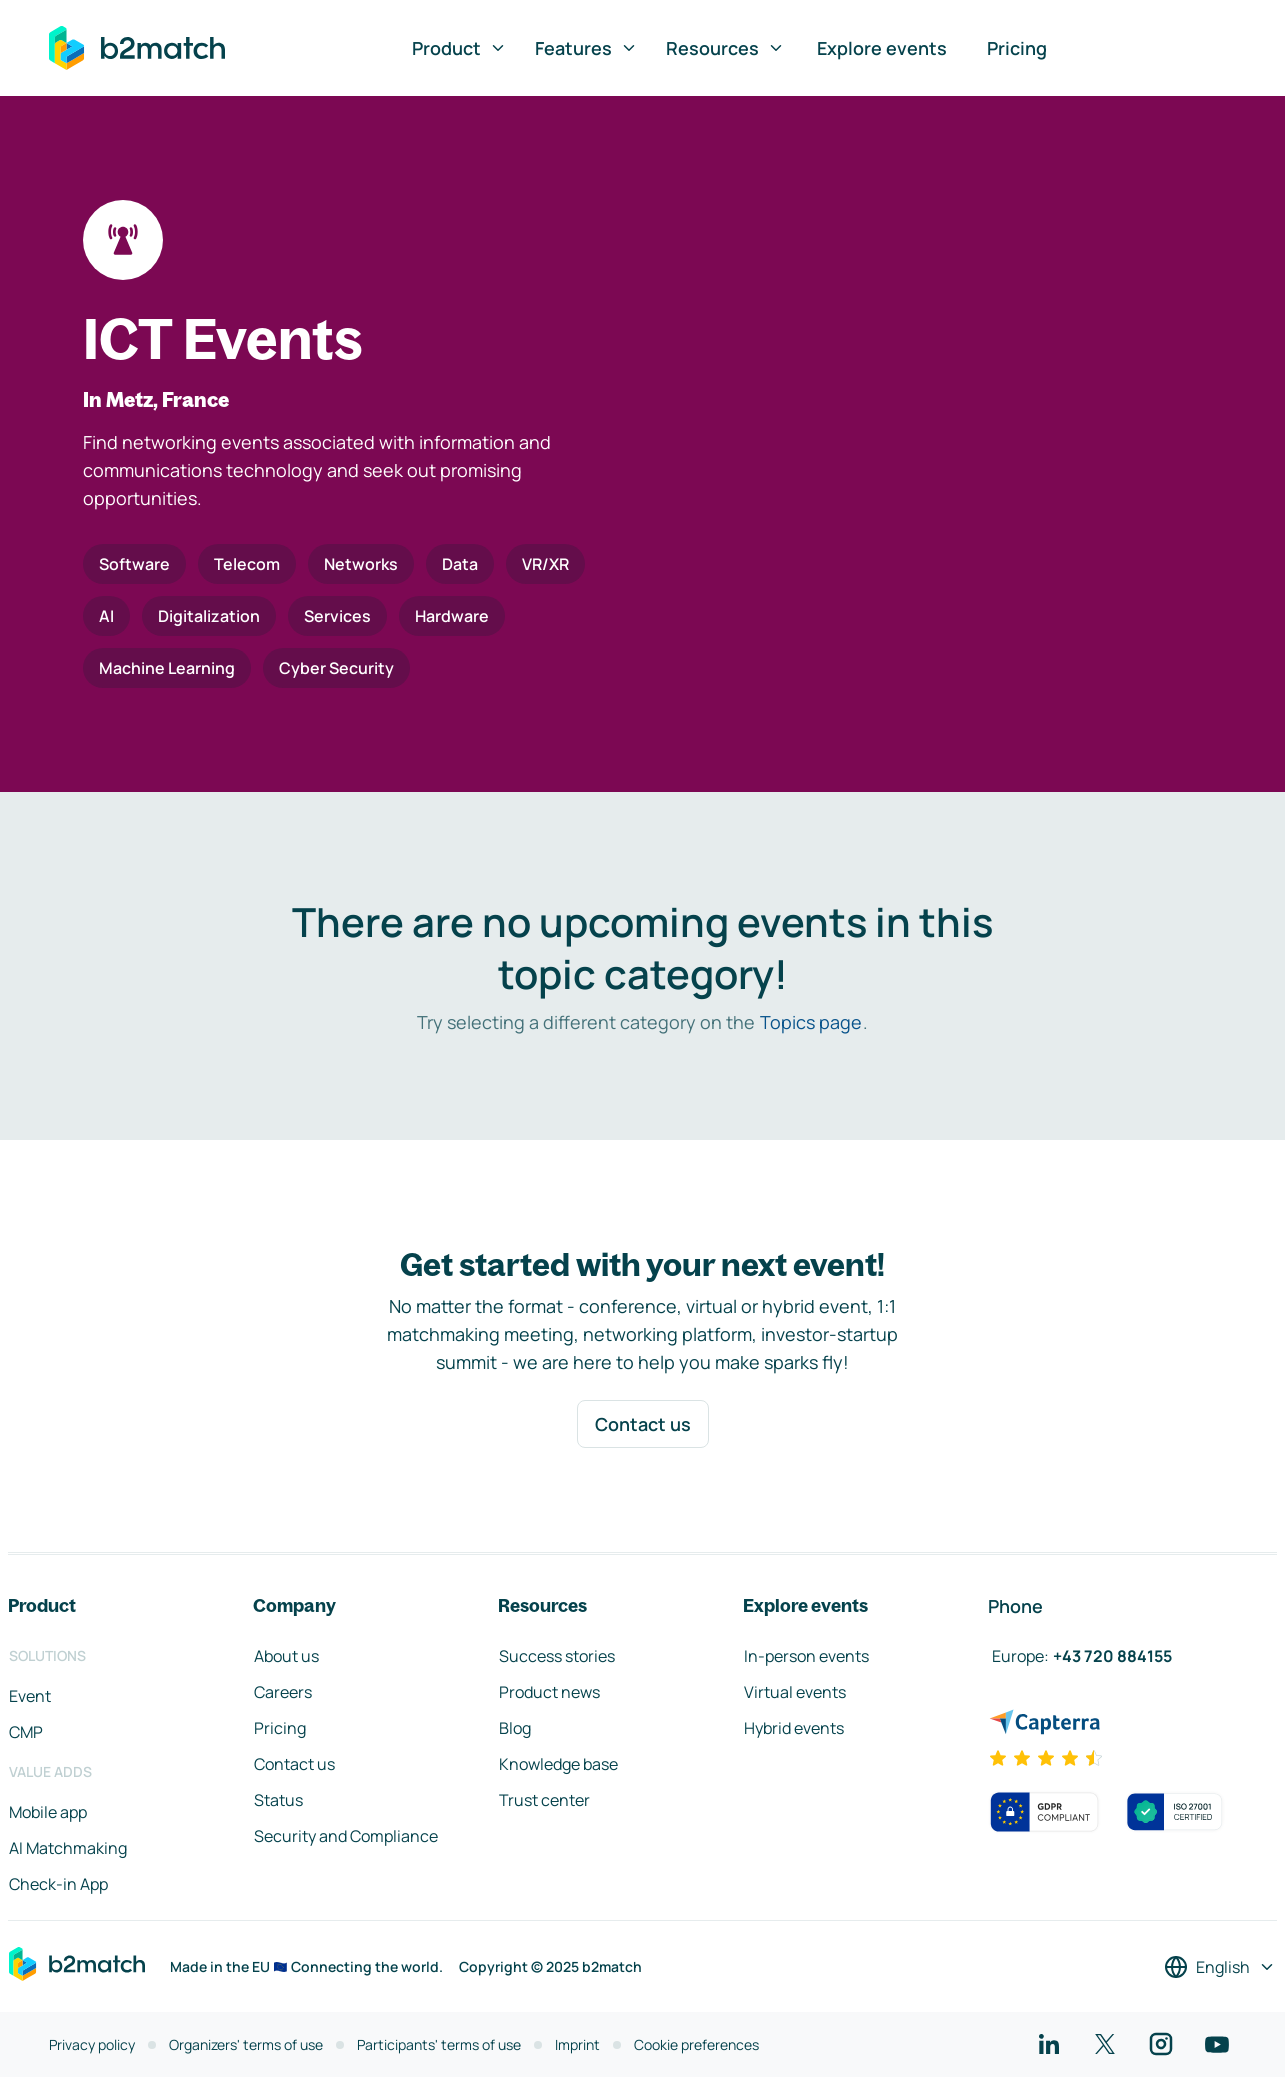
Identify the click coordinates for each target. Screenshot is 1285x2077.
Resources (725, 48)
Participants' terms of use (439, 2044)
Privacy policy (92, 2044)
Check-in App (58, 1884)
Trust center (544, 1800)
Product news (549, 1692)
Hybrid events (794, 1728)
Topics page (811, 1022)
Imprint (577, 2044)
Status (278, 1800)
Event (30, 1696)
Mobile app (48, 1812)
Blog (515, 1728)
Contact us (643, 1424)
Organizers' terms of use (246, 2044)
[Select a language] (1220, 1967)
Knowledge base (558, 1764)
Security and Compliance (346, 1836)
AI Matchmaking (68, 1848)
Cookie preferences (696, 2044)
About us (286, 1656)
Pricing (1017, 48)
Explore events (882, 48)
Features (586, 48)
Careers (283, 1692)
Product (459, 48)
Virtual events (795, 1692)
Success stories (557, 1656)
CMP (26, 1732)
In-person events (806, 1656)
